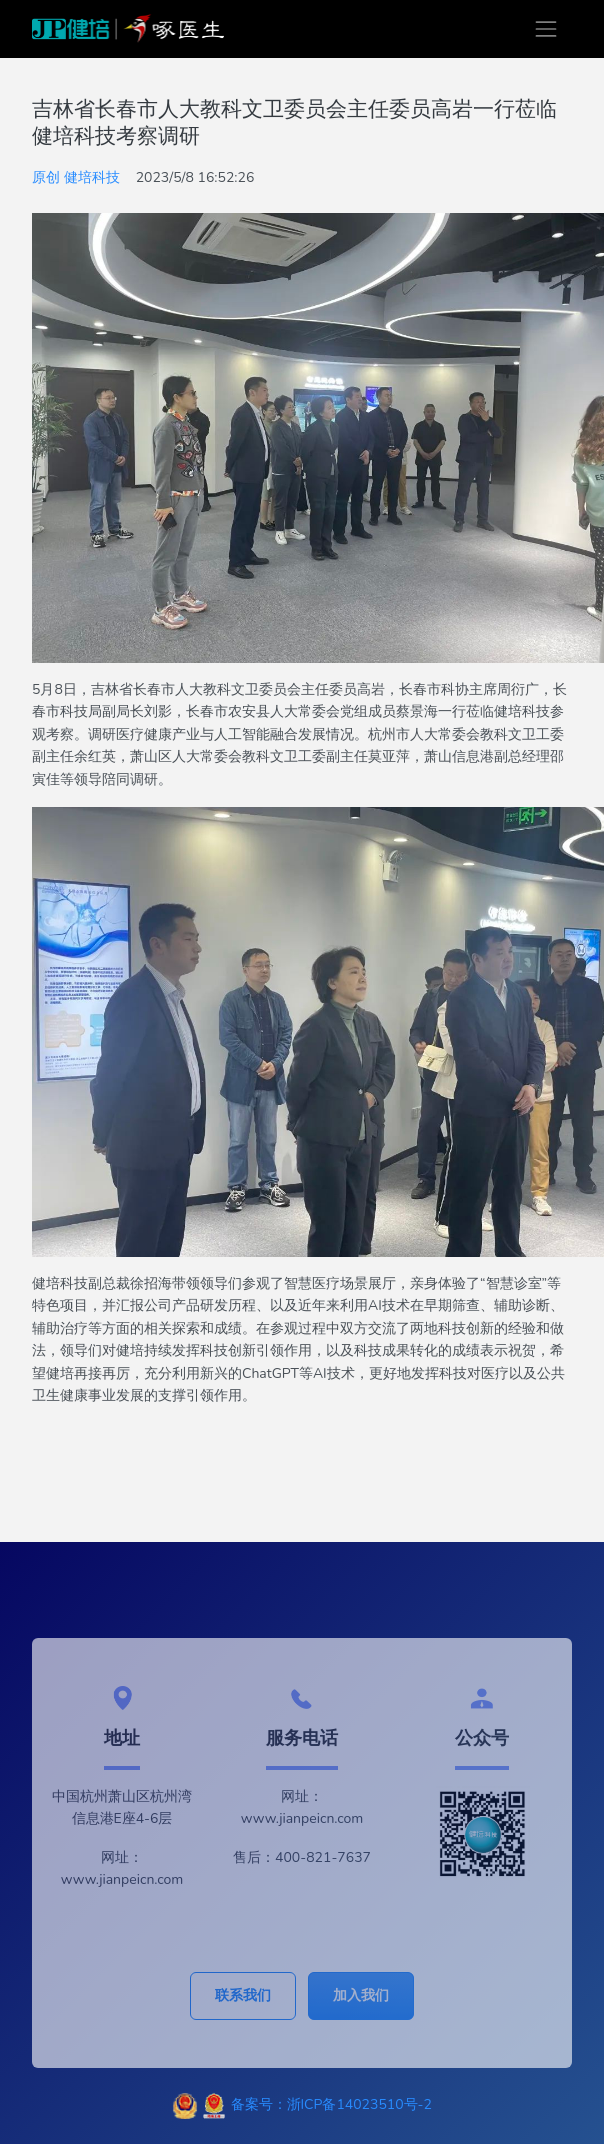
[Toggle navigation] (546, 29)
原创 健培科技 (76, 177)
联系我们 (243, 1995)
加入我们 (361, 1995)
